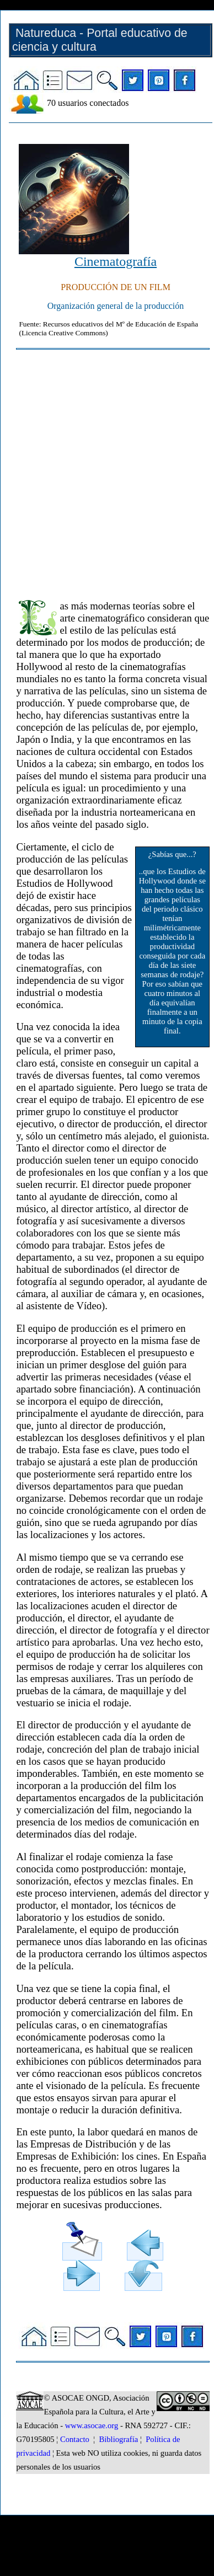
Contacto (74, 2439)
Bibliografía (118, 2439)
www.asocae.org (91, 2425)
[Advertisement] (104, 469)
